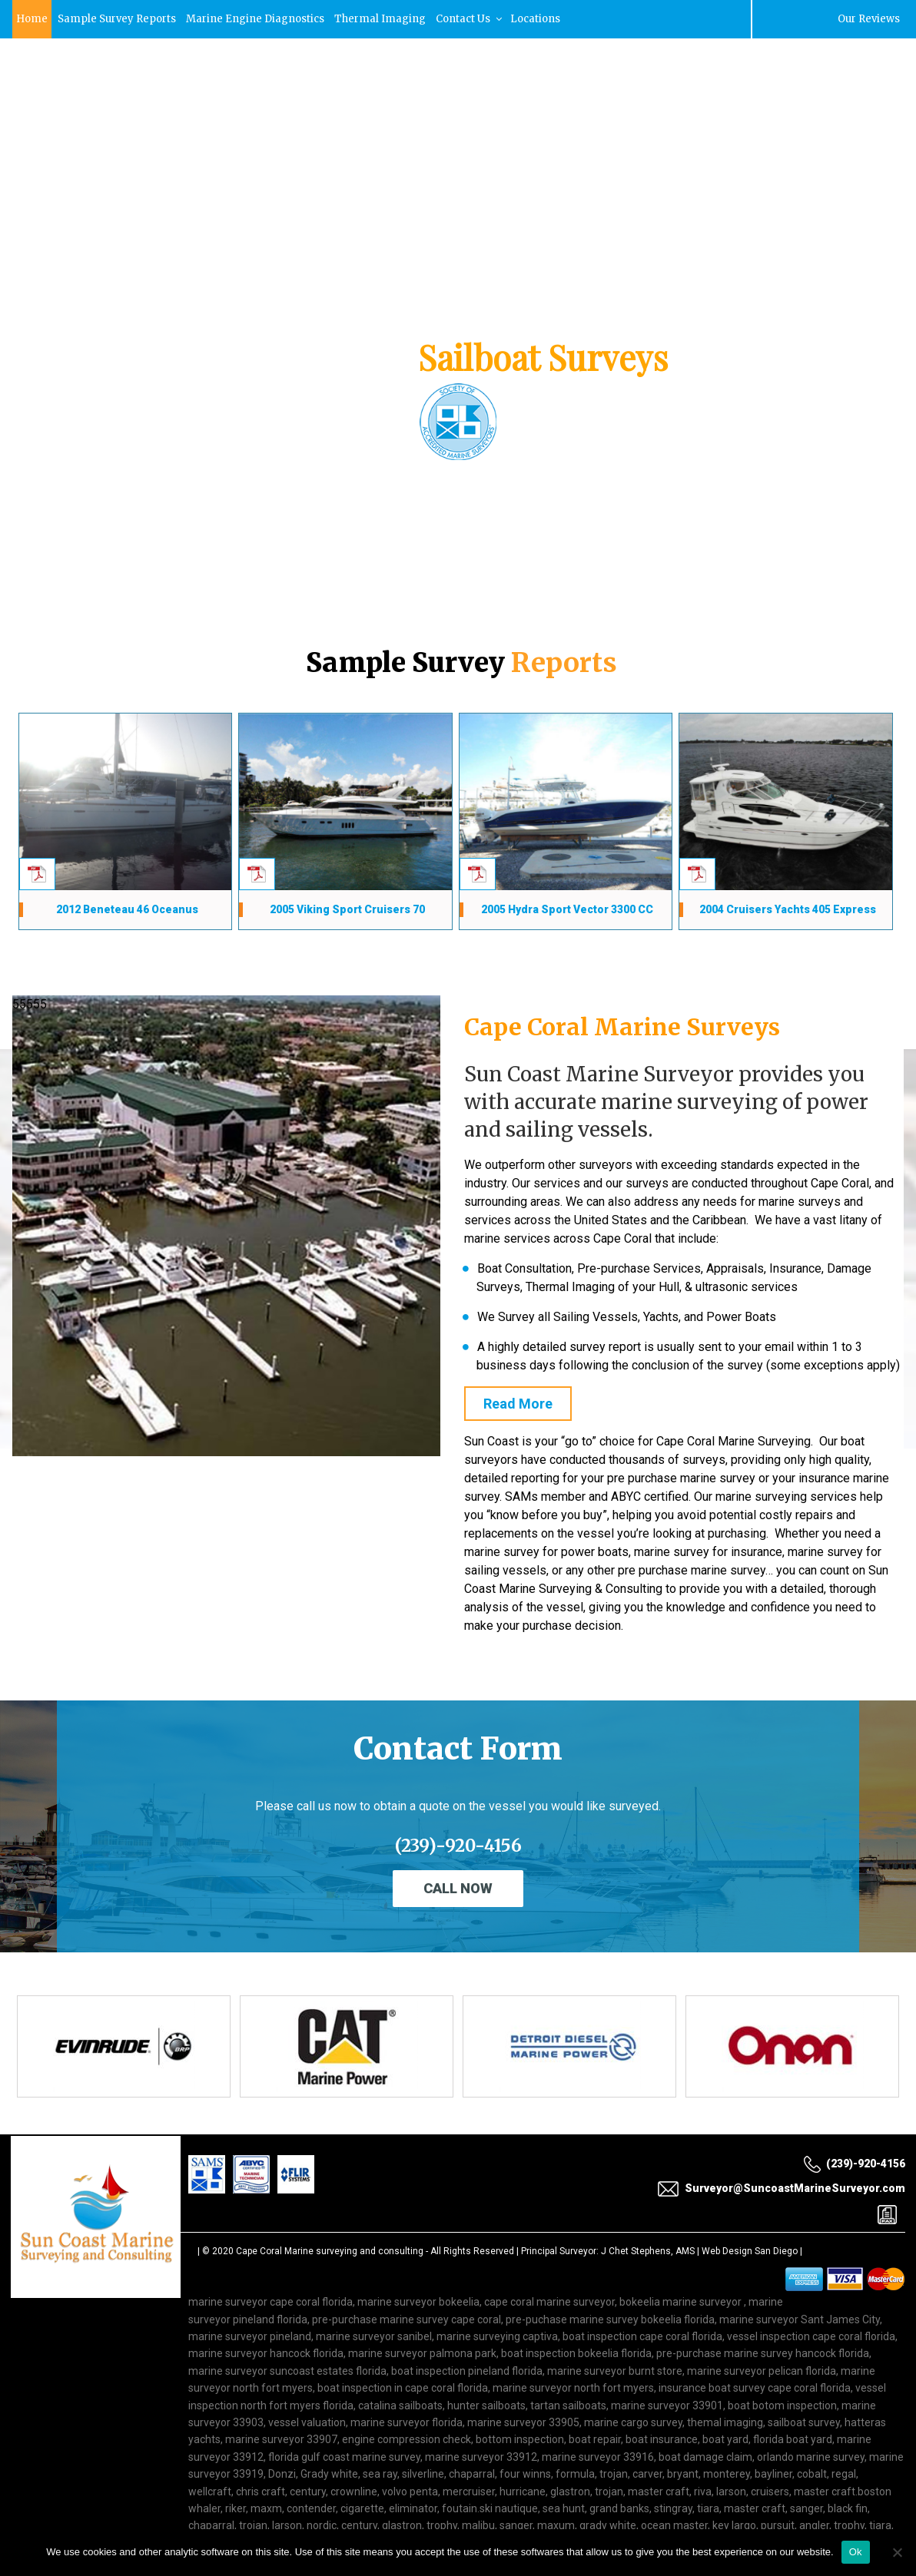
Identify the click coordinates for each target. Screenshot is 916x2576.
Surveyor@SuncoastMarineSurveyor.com (154, 90)
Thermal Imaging (386, 18)
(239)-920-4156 (798, 91)
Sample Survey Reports (119, 18)
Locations (543, 18)
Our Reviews (868, 18)
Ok (855, 2552)
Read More (518, 1404)
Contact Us (476, 18)
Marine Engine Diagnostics (260, 18)
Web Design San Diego (750, 2251)
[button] (24, 377)
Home (32, 18)
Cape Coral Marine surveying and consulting (329, 2251)
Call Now (458, 1888)
